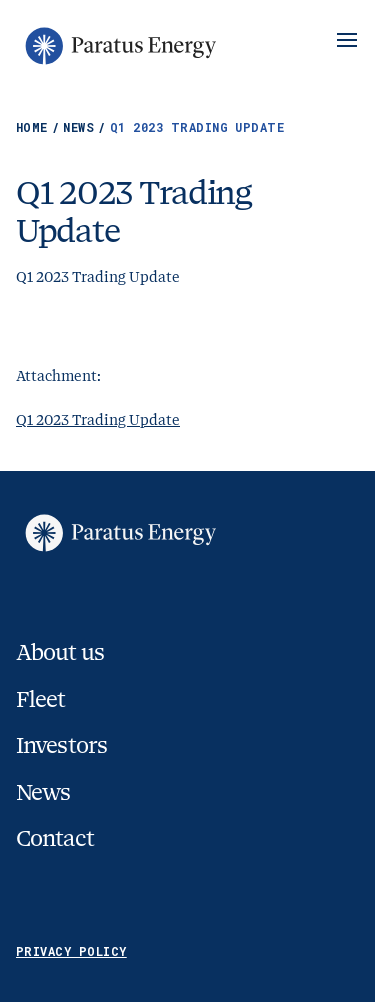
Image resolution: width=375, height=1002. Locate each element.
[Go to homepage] (119, 46)
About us (60, 652)
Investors (61, 745)
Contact (55, 838)
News (86, 127)
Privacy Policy (71, 951)
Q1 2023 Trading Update (98, 420)
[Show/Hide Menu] (347, 40)
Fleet (41, 699)
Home (39, 127)
